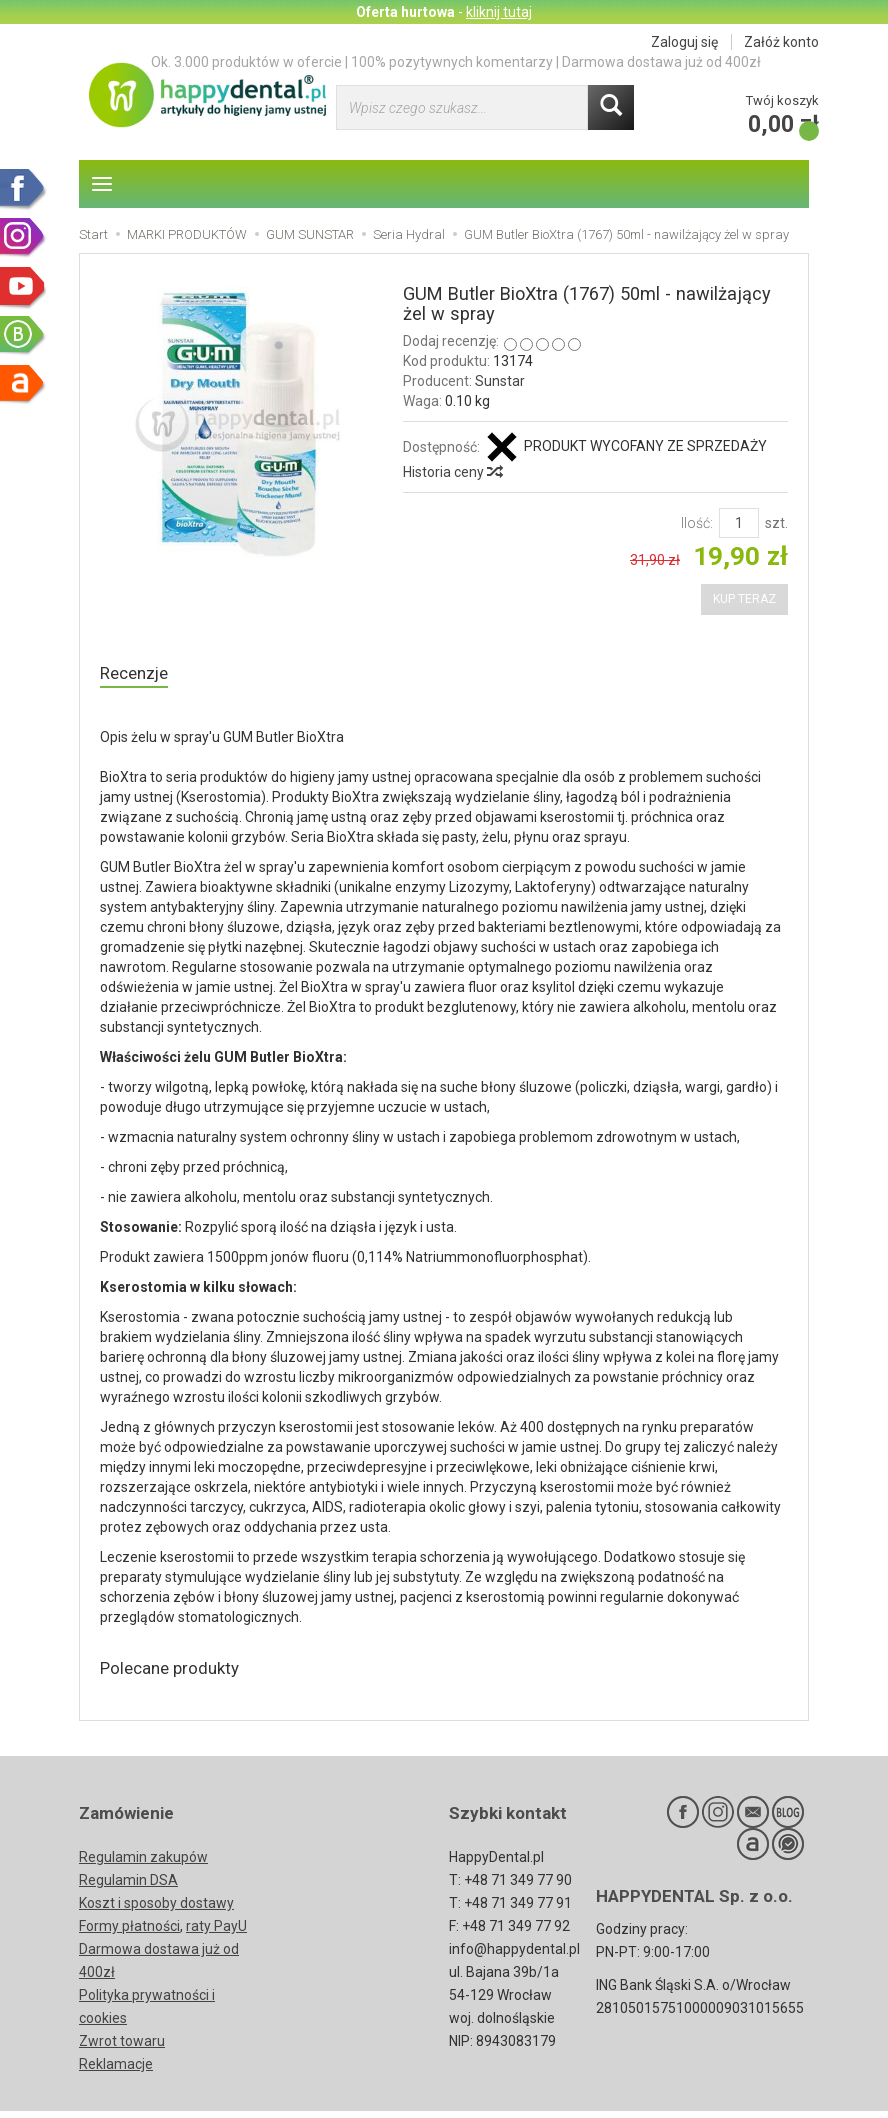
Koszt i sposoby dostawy (156, 1910)
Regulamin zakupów (143, 1864)
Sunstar (500, 381)
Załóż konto (781, 42)
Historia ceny (452, 472)
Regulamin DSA (128, 1887)
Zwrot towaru (122, 2048)
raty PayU (216, 1933)
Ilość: (697, 523)
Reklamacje (116, 2071)
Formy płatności (129, 1933)
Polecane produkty (180, 1673)
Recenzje (138, 674)
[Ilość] (739, 523)
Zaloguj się (684, 42)
